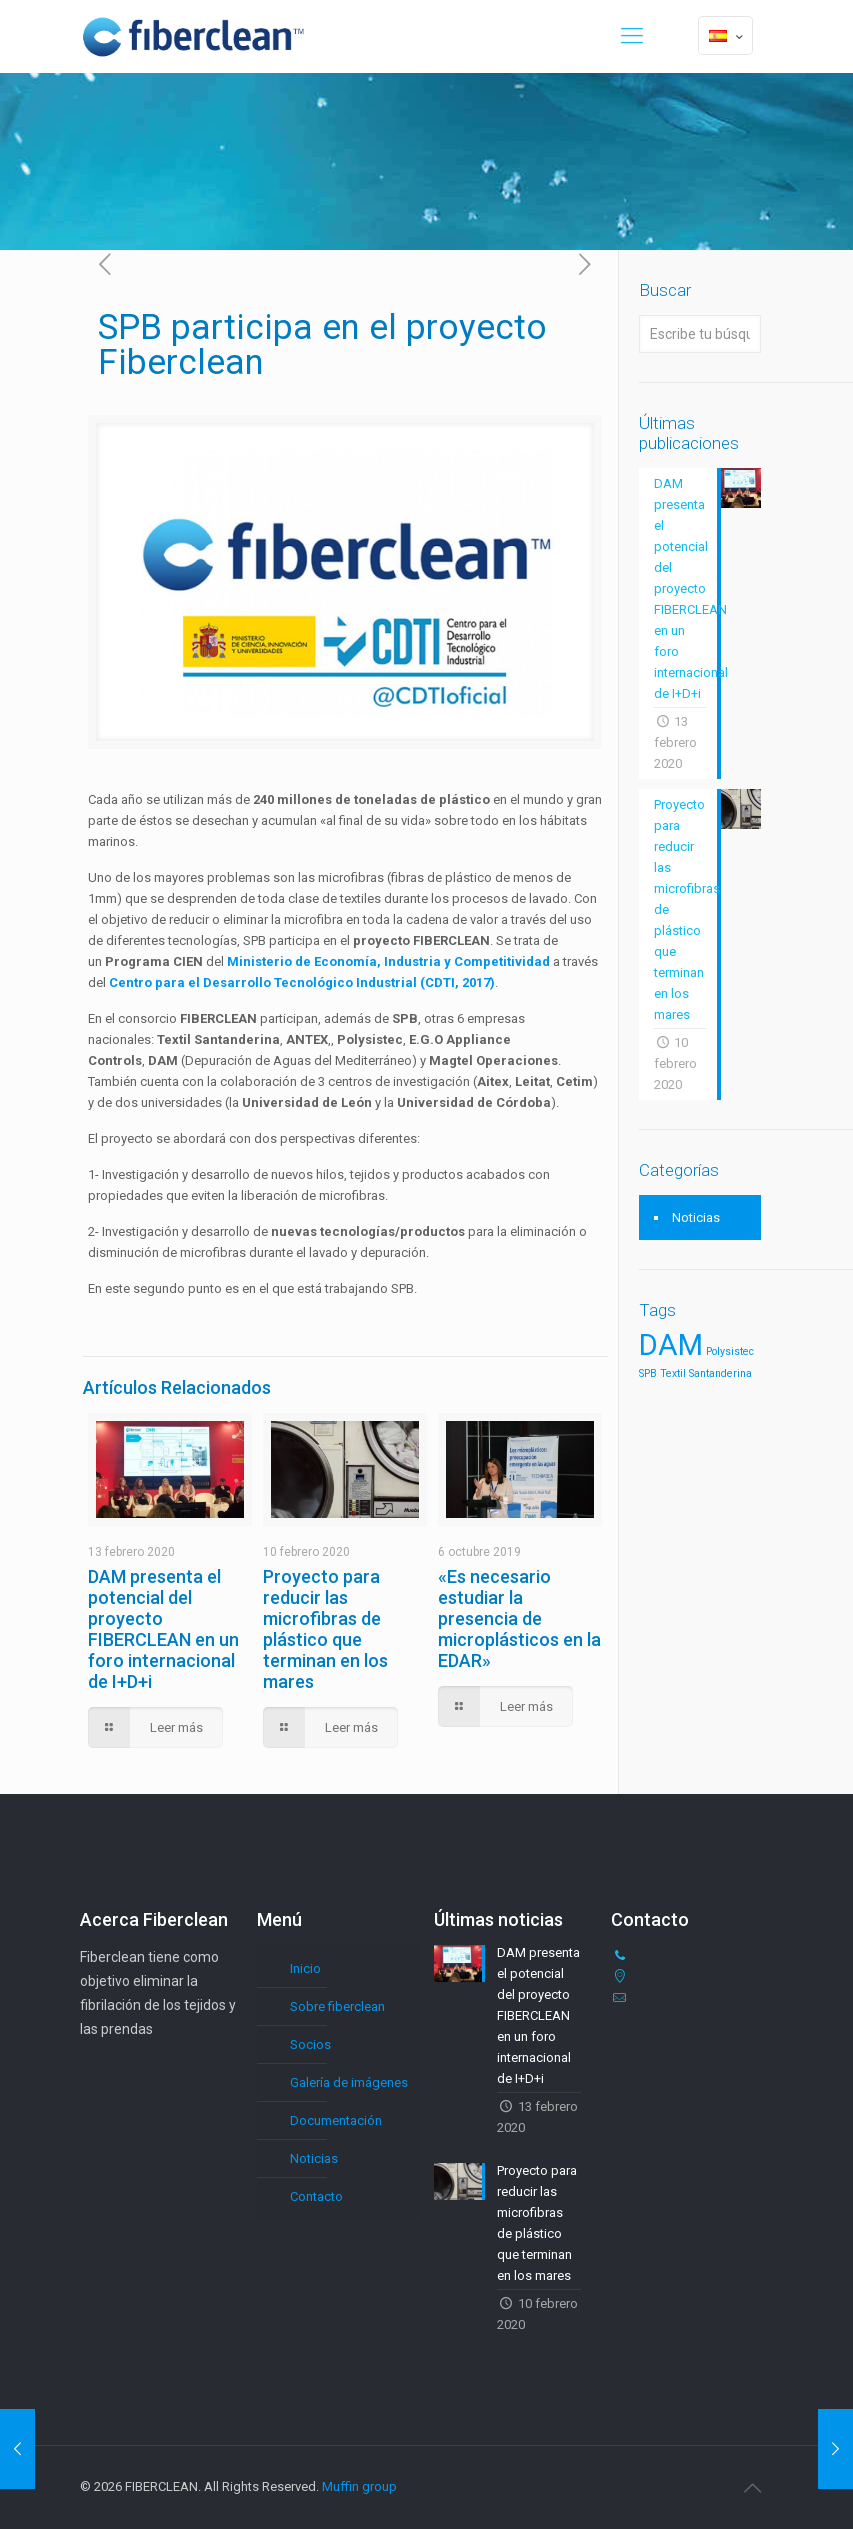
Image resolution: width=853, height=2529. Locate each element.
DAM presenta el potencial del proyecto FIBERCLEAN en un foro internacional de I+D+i (163, 1629)
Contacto (316, 2196)
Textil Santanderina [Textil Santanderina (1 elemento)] (706, 1373)
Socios (310, 2044)
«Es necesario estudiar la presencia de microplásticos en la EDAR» (519, 1618)
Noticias (696, 1217)
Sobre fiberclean (337, 2006)
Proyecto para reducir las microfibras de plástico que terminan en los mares (325, 1629)
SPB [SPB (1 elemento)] (648, 1373)
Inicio (305, 1968)
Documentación (336, 2120)
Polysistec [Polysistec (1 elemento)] (730, 1351)
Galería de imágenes (349, 2082)
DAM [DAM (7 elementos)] (671, 1345)
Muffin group (359, 2486)
